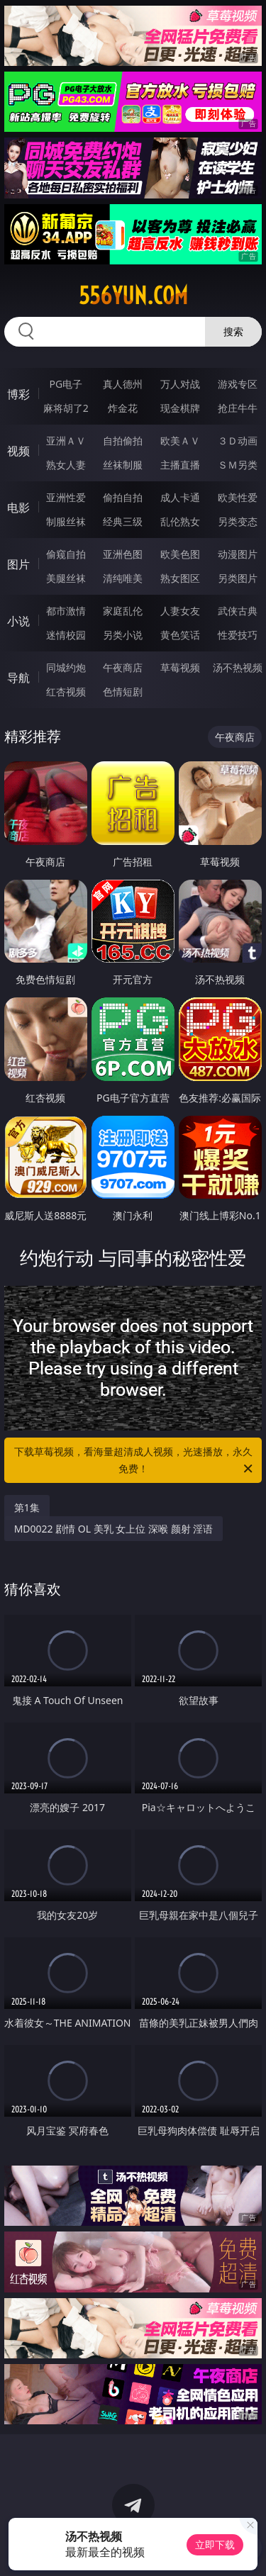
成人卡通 (180, 497)
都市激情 (66, 610)
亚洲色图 (123, 554)
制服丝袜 (66, 521)
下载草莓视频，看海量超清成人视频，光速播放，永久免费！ (134, 1461)
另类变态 (237, 521)
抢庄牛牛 (237, 408)
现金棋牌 (180, 408)
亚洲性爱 (66, 497)
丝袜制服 (123, 464)
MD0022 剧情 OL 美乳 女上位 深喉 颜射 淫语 (114, 1528)
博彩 (18, 394)
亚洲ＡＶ (66, 440)
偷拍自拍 (123, 497)
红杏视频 (66, 691)
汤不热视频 (237, 667)
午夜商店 (123, 667)
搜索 (233, 331)
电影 (18, 507)
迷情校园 (66, 635)
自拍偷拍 (123, 440)
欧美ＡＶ (180, 440)
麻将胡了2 (66, 408)
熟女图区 (180, 578)
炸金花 (123, 408)
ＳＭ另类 (237, 464)
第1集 (27, 1507)
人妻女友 (180, 610)
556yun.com (133, 295)
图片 (18, 564)
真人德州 (123, 384)
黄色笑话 (180, 635)
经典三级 (123, 521)
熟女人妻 (66, 464)
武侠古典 (237, 610)
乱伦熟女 (180, 521)
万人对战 (180, 384)
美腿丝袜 (66, 578)
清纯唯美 (123, 578)
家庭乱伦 (123, 610)
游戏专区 (237, 384)
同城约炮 (66, 667)
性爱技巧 (237, 635)
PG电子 (65, 384)
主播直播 (180, 464)
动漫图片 (237, 554)
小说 (18, 621)
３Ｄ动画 (237, 440)
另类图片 (237, 578)
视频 (18, 451)
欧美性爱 (237, 497)
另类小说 (123, 635)
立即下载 (215, 2544)
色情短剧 (123, 691)
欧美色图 (180, 554)
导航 (18, 677)
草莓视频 (180, 667)
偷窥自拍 (66, 554)
